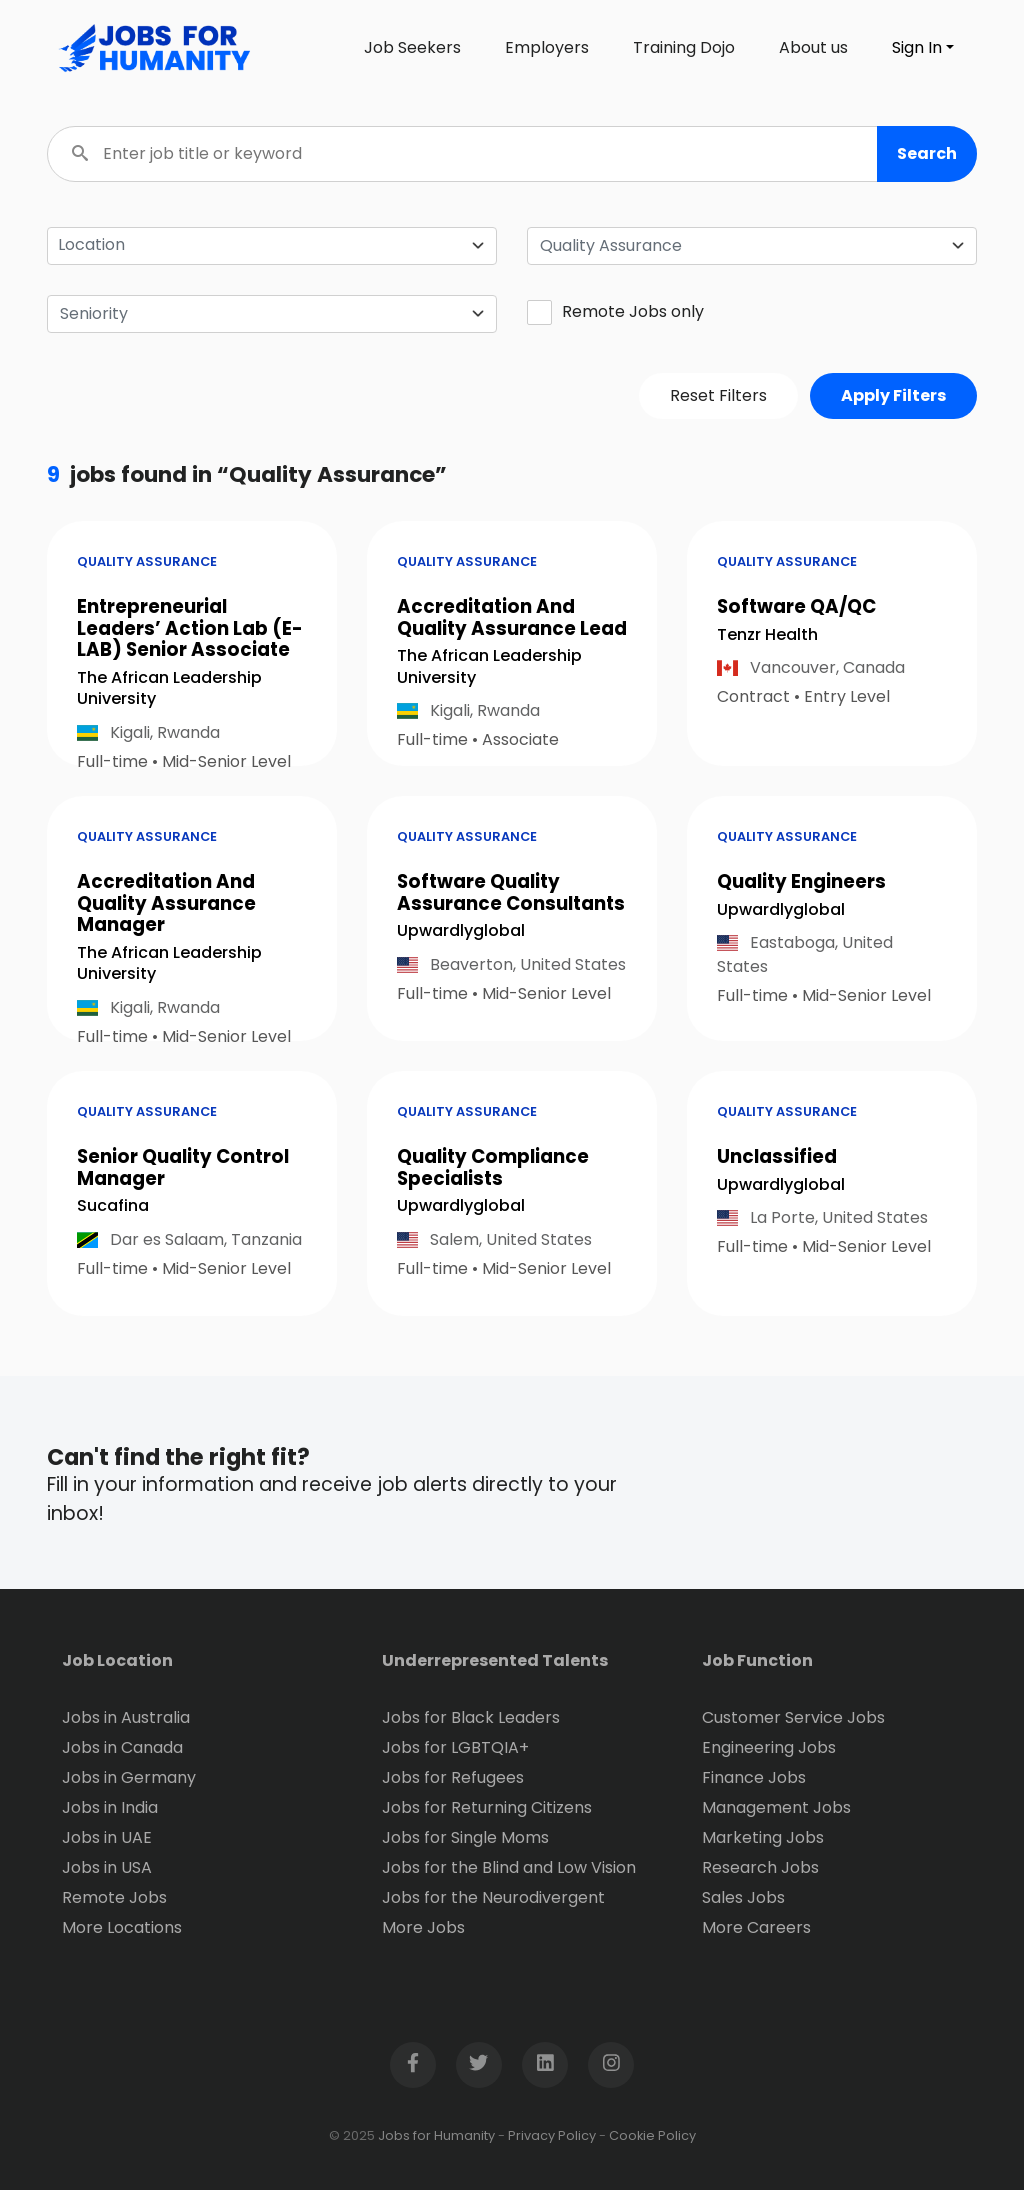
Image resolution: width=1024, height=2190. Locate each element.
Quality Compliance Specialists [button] (493, 1167)
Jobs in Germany (129, 1777)
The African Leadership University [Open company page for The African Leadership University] (169, 688)
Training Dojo (684, 47)
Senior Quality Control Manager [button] (183, 1167)
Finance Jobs (754, 1777)
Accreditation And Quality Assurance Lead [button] (512, 617)
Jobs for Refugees (453, 1777)
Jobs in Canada (122, 1747)
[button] (927, 154)
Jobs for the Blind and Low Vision (509, 1867)
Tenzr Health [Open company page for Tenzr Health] (767, 634)
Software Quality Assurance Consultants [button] (511, 892)
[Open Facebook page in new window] (413, 2065)
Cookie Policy (652, 2135)
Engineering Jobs (769, 1747)
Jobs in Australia (126, 1717)
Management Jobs (776, 1807)
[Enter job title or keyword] (512, 154)
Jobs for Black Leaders (471, 1717)
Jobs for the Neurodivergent (493, 1897)
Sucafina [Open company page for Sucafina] (113, 1205)
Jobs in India (110, 1807)
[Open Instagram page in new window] (611, 2065)
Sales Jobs (743, 1897)
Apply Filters (893, 395)
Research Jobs (760, 1867)
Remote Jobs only (615, 312)
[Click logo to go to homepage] (150, 48)
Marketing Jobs (763, 1837)
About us (813, 47)
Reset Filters (718, 395)
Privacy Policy (552, 2135)
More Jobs (423, 1927)
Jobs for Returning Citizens (487, 1807)
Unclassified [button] (777, 1156)
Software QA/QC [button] (796, 606)
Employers (547, 47)
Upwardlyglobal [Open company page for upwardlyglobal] (461, 930)
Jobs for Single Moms (465, 1837)
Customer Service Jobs (793, 1717)
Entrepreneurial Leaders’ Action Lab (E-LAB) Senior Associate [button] (190, 628)
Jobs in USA (107, 1867)
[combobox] (752, 246)
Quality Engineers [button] (801, 881)
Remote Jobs (114, 1897)
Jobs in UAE (107, 1837)
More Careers (756, 1927)
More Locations (122, 1927)
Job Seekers (412, 47)
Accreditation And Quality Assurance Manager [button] (166, 903)
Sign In (917, 47)
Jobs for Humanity (436, 2135)
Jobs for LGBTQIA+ (455, 1747)
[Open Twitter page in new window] (479, 2065)
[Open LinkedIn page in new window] (545, 2065)
